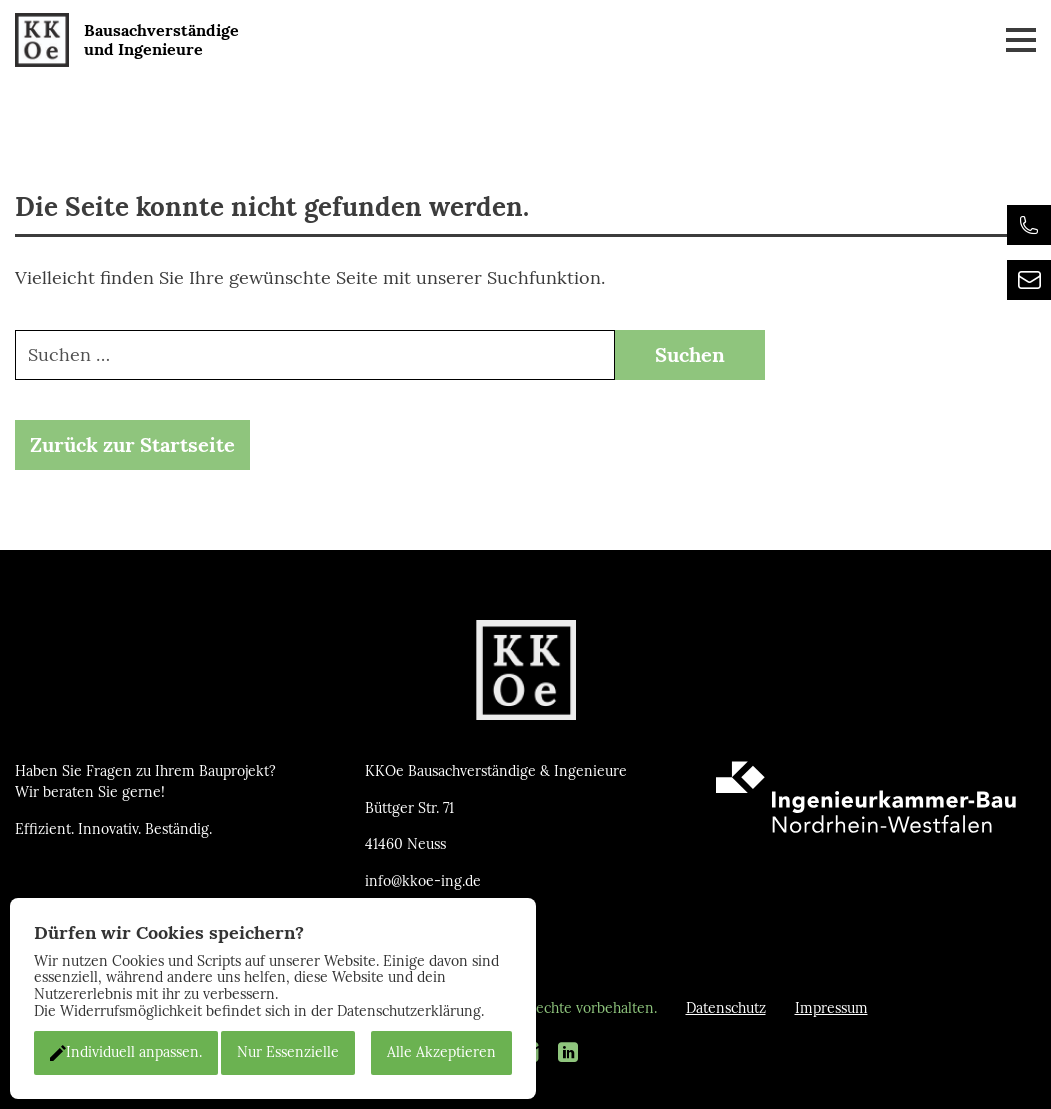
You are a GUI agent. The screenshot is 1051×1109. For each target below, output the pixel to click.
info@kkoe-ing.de (423, 881)
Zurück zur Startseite (132, 444)
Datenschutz (726, 1008)
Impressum (831, 1008)
